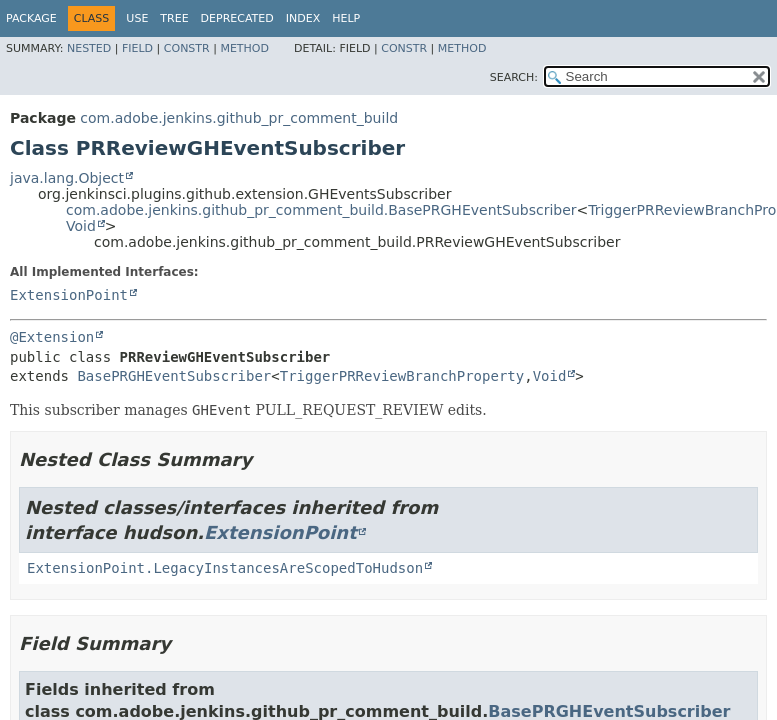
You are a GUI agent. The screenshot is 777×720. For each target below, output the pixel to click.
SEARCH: (514, 77)
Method (244, 48)
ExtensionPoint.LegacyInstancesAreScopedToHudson (225, 568)
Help (346, 18)
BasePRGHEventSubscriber (174, 376)
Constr (187, 48)
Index (303, 18)
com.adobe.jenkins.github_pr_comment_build (239, 118)
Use (137, 18)
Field (137, 48)
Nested (89, 48)
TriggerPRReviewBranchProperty (402, 376)
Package (31, 18)
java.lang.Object (67, 178)
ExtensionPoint (69, 295)
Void (81, 226)
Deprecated (237, 18)
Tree (174, 18)
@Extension (52, 337)
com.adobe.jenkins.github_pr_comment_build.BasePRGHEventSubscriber (321, 210)
